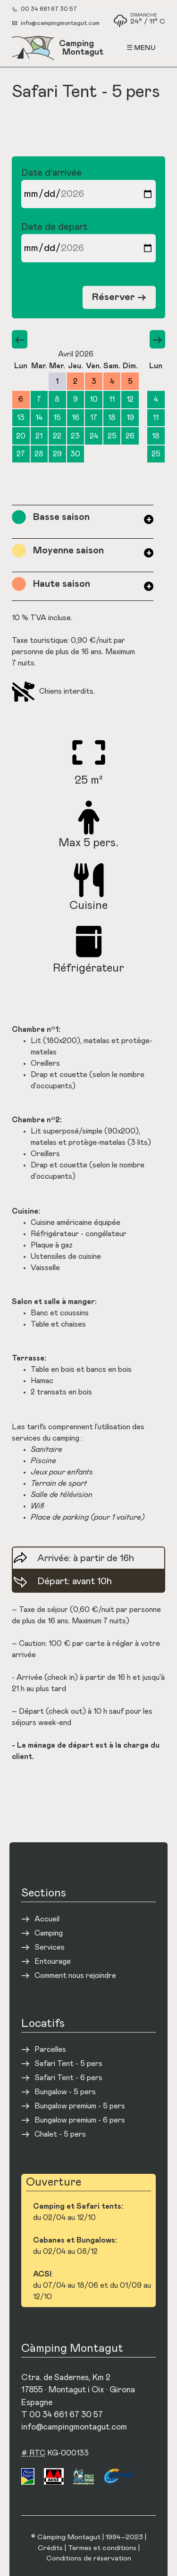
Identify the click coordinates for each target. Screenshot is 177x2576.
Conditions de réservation (88, 2558)
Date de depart (88, 242)
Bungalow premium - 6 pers (79, 2120)
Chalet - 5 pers (60, 2134)
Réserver (119, 297)
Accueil (46, 1919)
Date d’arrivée (88, 188)
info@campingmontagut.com (60, 23)
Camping (48, 1933)
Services (49, 1947)
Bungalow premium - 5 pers (79, 2106)
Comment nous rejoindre (75, 1975)
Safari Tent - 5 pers (68, 2063)
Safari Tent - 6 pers (68, 2078)
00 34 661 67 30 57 (49, 9)
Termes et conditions (102, 2548)
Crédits (50, 2548)
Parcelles (50, 2049)
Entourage (52, 1961)
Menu (145, 47)
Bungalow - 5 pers (65, 2092)
